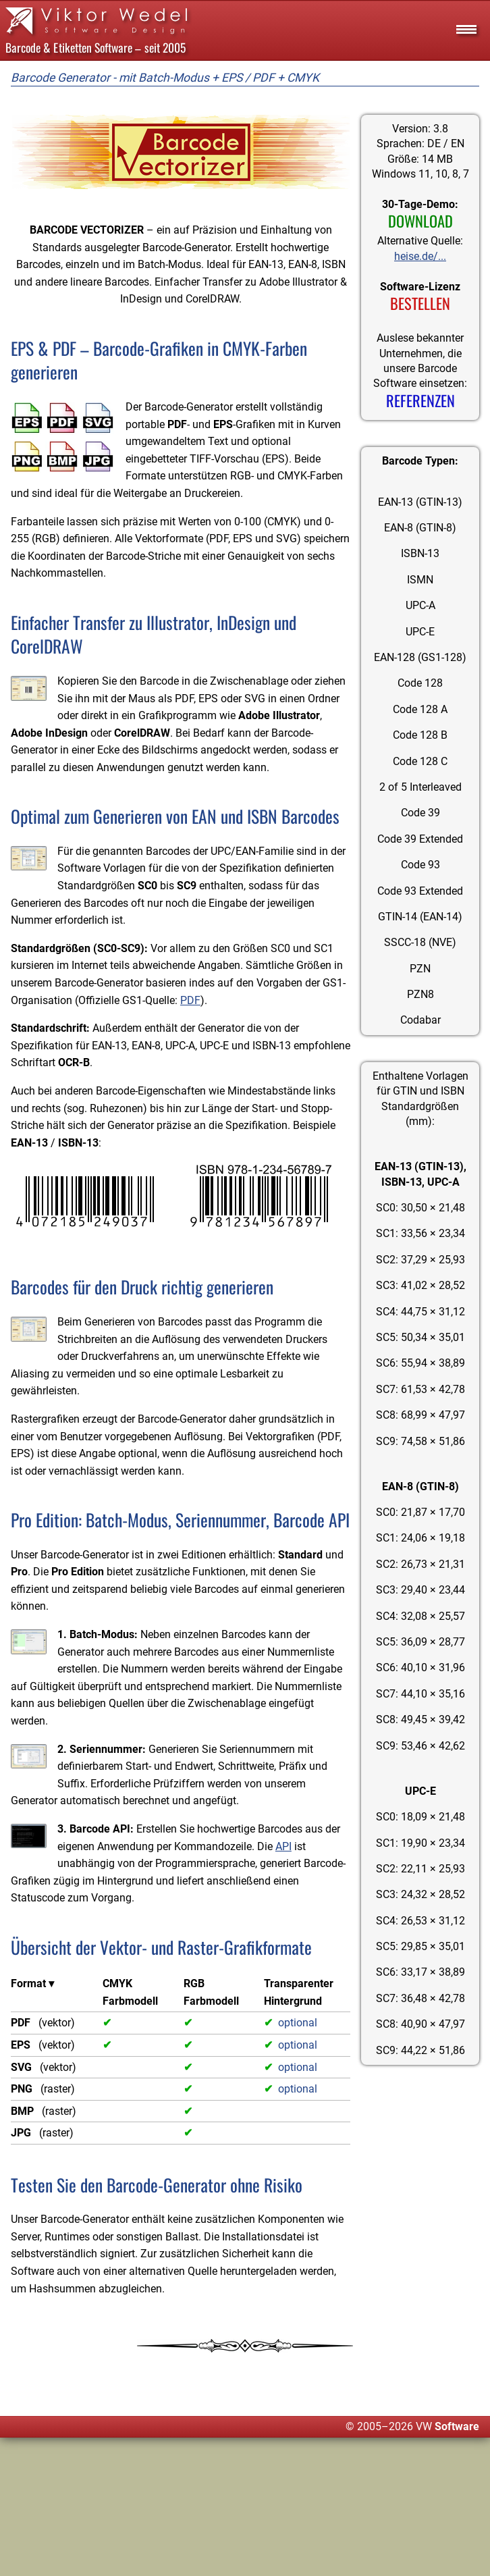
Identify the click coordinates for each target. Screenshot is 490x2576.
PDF (190, 1051)
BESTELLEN (420, 305)
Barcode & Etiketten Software (68, 47)
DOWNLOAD (420, 222)
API (235, 1984)
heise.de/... (420, 257)
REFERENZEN (420, 403)
